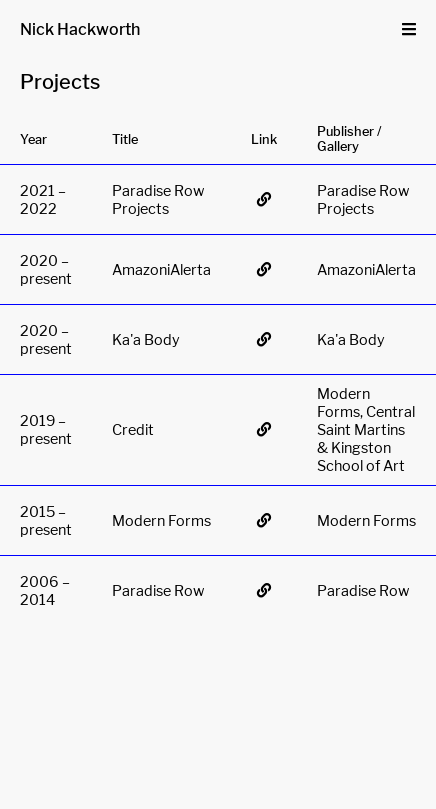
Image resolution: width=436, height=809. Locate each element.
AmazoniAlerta (161, 270)
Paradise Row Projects (158, 200)
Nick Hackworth (80, 29)
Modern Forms (161, 521)
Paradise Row (158, 591)
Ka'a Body (146, 340)
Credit (133, 430)
